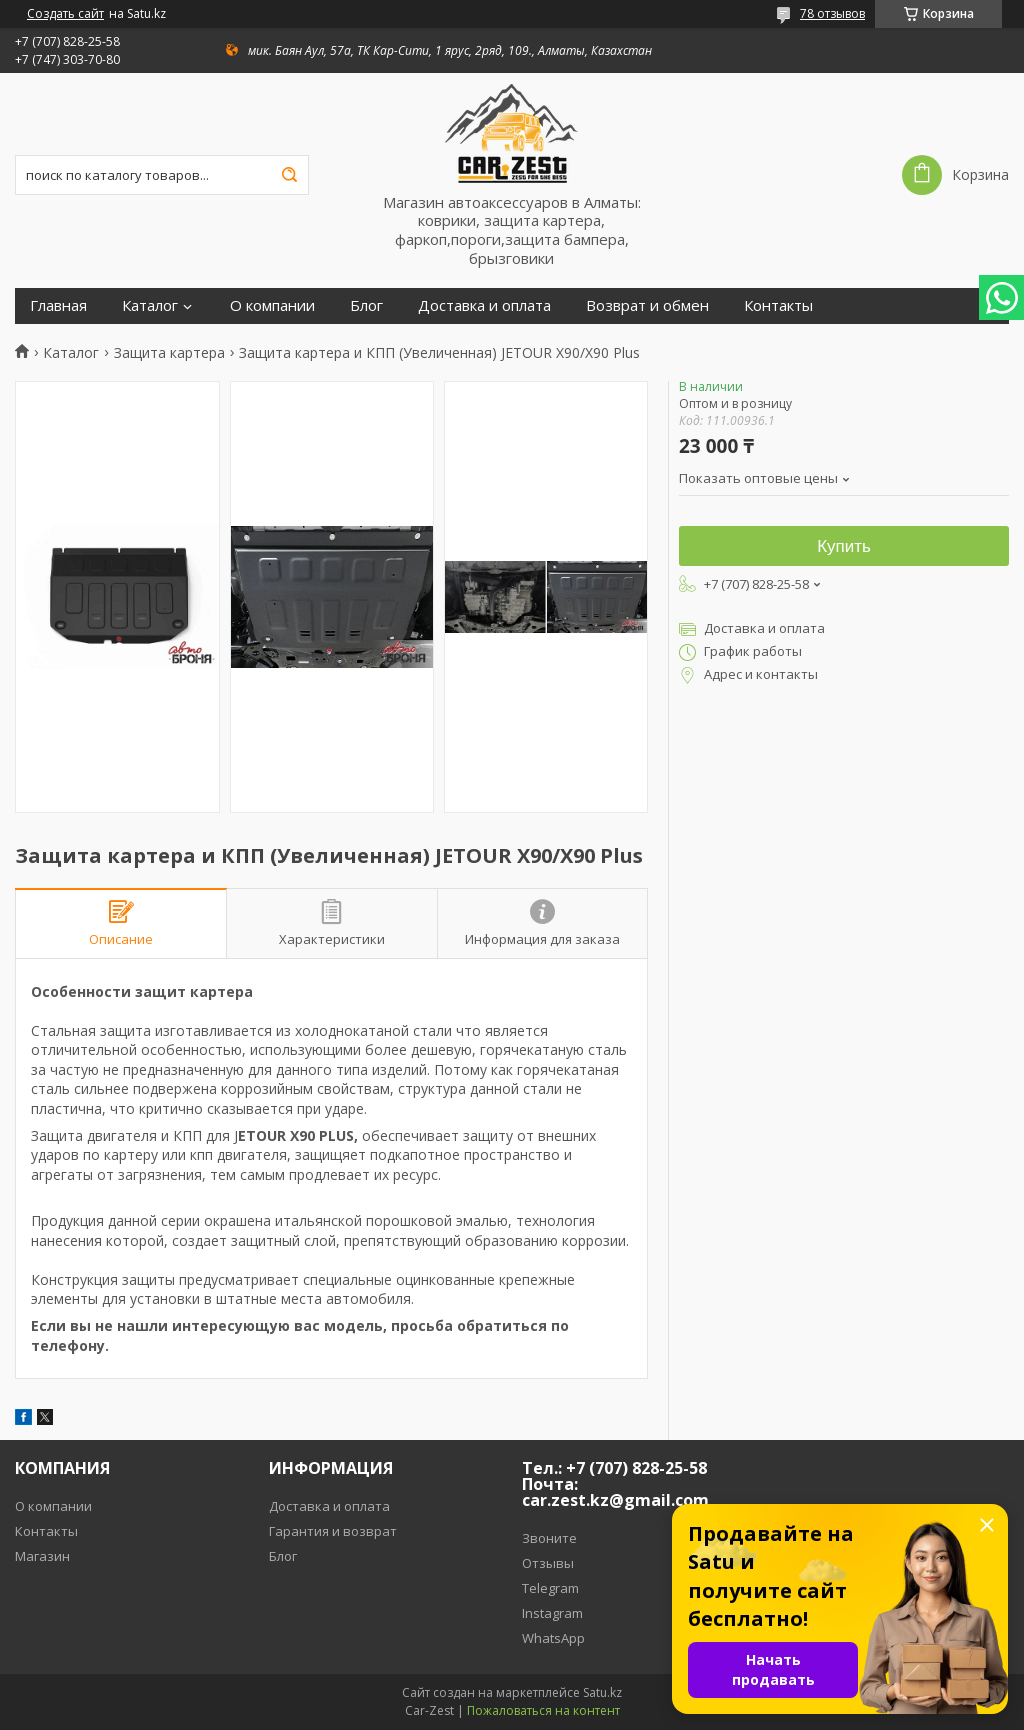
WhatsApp (553, 1638)
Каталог (150, 305)
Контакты (778, 305)
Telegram (550, 1588)
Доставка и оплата (484, 305)
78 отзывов (832, 13)
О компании (272, 305)
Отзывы (548, 1563)
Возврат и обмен (647, 305)
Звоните (549, 1538)
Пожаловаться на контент (543, 1710)
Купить (844, 546)
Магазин (42, 1556)
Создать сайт (65, 14)
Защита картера (169, 353)
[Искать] (289, 175)
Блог (366, 305)
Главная (58, 305)
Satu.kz (602, 1692)
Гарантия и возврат (333, 1531)
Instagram (552, 1613)
